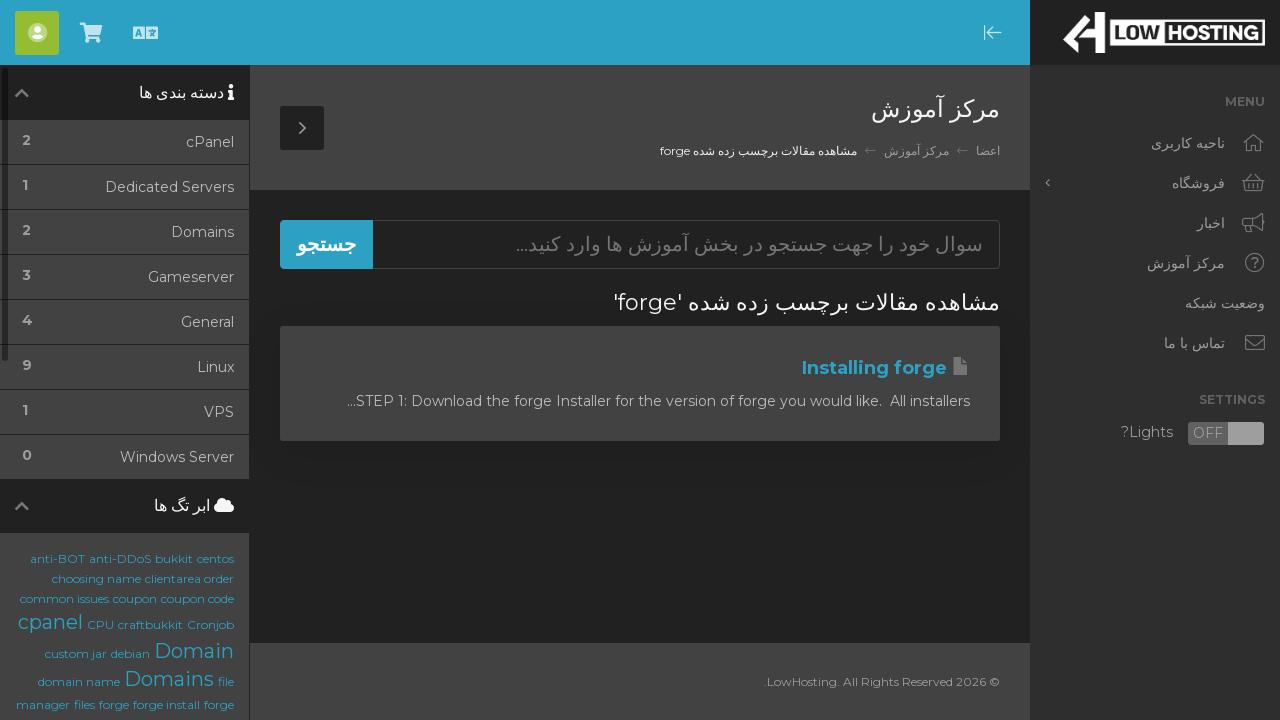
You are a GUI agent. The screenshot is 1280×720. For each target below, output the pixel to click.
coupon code (197, 598)
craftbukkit (150, 624)
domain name (79, 681)
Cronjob (210, 624)
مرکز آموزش (916, 150)
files (84, 704)
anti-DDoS (120, 558)
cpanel (50, 622)
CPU (100, 624)
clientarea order (189, 578)
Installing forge (886, 368)
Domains (169, 679)
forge (114, 704)
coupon (135, 598)
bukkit (174, 558)
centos (215, 558)
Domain (194, 651)
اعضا (988, 150)
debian (130, 653)
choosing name (96, 578)
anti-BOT (57, 558)
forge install (166, 704)
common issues (64, 598)
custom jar (76, 653)
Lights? (1193, 433)
